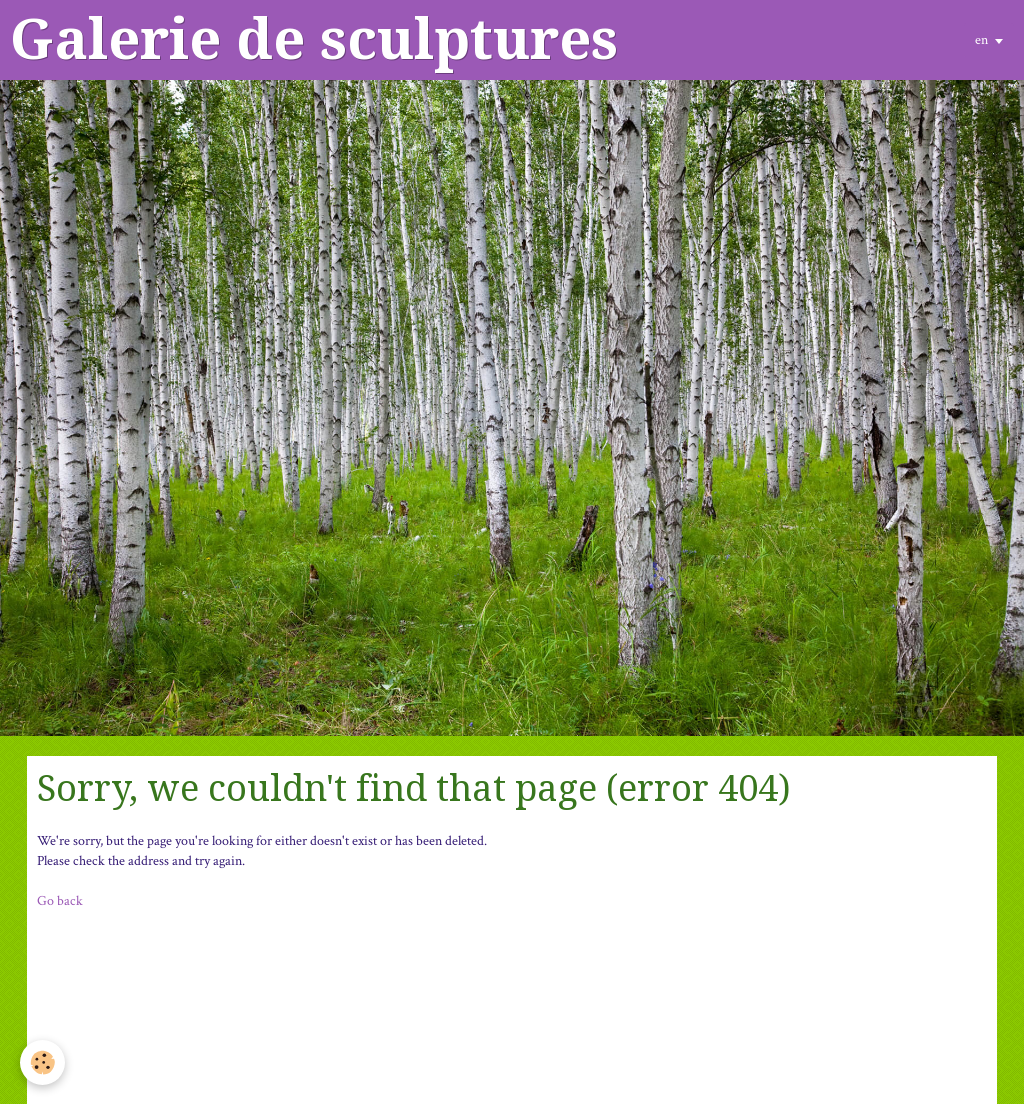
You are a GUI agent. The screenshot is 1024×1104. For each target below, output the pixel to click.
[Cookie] (42, 1062)
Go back (60, 901)
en (981, 40)
